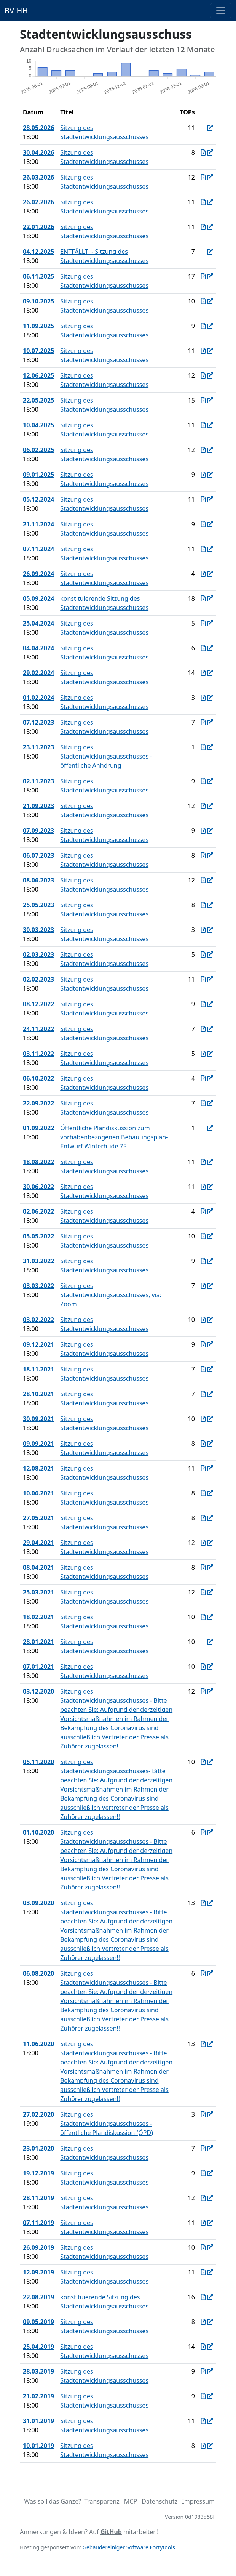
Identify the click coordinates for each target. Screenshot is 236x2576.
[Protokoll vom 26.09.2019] (203, 2247)
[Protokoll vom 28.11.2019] (203, 2198)
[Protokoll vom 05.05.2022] (203, 1236)
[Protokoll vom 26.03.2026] (203, 177)
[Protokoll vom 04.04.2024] (203, 648)
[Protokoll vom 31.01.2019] (203, 2421)
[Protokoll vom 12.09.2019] (203, 2272)
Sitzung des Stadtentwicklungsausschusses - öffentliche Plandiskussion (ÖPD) (106, 2123)
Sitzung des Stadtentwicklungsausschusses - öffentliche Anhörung (106, 756)
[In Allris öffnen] (210, 128)
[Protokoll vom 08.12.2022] (203, 1004)
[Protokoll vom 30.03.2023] (203, 929)
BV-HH (16, 10)
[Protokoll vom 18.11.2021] (203, 1369)
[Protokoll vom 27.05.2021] (203, 1518)
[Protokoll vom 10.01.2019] (203, 2445)
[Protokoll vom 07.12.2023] (203, 722)
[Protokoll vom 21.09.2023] (203, 806)
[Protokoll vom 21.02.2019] (203, 2396)
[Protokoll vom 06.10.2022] (203, 1078)
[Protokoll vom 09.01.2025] (203, 474)
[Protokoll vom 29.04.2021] (203, 1542)
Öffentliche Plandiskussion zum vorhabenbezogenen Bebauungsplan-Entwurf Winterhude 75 (114, 1137)
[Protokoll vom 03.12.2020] (203, 1691)
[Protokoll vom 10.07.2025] (203, 350)
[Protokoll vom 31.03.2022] (203, 1261)
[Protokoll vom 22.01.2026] (203, 227)
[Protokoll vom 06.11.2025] (203, 276)
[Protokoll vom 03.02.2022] (203, 1319)
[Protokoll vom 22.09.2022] (203, 1103)
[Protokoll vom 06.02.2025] (203, 450)
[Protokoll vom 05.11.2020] (203, 1762)
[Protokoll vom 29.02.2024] (203, 673)
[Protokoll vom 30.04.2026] (203, 152)
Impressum (198, 2501)
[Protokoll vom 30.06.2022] (203, 1186)
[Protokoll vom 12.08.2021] (203, 1468)
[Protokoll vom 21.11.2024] (203, 524)
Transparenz (101, 2501)
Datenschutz (159, 2501)
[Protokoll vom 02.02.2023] (203, 979)
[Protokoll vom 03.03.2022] (203, 1286)
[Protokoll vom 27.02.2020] (203, 2114)
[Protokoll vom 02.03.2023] (203, 954)
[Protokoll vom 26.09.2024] (203, 573)
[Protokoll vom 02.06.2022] (203, 1211)
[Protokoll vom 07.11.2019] (203, 2222)
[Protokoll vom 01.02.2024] (203, 697)
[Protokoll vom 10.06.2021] (203, 1493)
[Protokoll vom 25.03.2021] (203, 1592)
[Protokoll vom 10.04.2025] (203, 425)
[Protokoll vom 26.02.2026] (203, 202)
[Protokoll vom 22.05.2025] (203, 400)
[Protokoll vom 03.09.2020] (203, 1903)
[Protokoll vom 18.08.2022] (203, 1162)
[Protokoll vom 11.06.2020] (203, 2044)
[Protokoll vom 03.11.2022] (203, 1053)
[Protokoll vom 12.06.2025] (203, 375)
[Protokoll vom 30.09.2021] (203, 1419)
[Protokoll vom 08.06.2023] (203, 880)
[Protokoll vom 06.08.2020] (203, 1973)
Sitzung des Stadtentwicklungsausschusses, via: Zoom (110, 1295)
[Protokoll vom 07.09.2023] (203, 830)
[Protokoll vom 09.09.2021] (203, 1443)
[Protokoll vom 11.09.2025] (203, 326)
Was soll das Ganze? (52, 2501)
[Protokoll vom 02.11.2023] (203, 781)
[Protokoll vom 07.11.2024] (203, 549)
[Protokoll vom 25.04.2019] (203, 2346)
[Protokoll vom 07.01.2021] (203, 1666)
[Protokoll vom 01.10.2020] (203, 1832)
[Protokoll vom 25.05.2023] (203, 905)
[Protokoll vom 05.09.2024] (203, 598)
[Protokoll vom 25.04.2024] (203, 623)
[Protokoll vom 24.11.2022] (203, 1029)
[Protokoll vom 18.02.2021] (203, 1617)
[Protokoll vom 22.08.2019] (203, 2297)
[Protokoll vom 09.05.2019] (203, 2322)
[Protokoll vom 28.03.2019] (203, 2371)
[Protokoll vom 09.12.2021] (203, 1344)
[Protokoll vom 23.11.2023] (203, 747)
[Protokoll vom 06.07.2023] (203, 855)
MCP (130, 2501)
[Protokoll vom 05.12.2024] (203, 499)
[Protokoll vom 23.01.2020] (203, 2148)
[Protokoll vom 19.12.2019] (203, 2173)
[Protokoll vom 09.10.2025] (203, 301)
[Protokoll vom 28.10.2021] (203, 1394)
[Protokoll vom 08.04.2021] (203, 1567)
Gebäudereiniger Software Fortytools (129, 2547)
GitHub (111, 2532)
